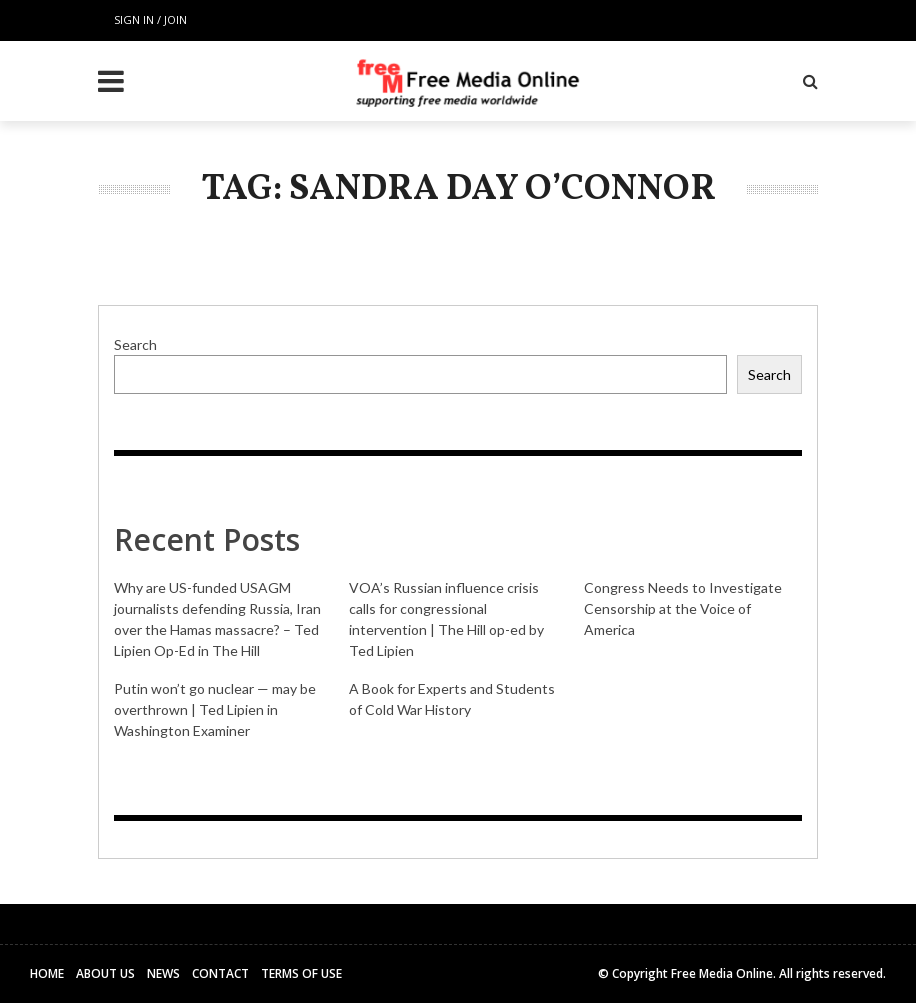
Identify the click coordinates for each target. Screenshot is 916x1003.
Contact (220, 973)
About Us (105, 973)
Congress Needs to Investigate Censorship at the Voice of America (683, 608)
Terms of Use (301, 973)
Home (47, 973)
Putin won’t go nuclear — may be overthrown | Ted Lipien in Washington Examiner (215, 709)
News (163, 973)
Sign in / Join (150, 19)
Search (135, 344)
